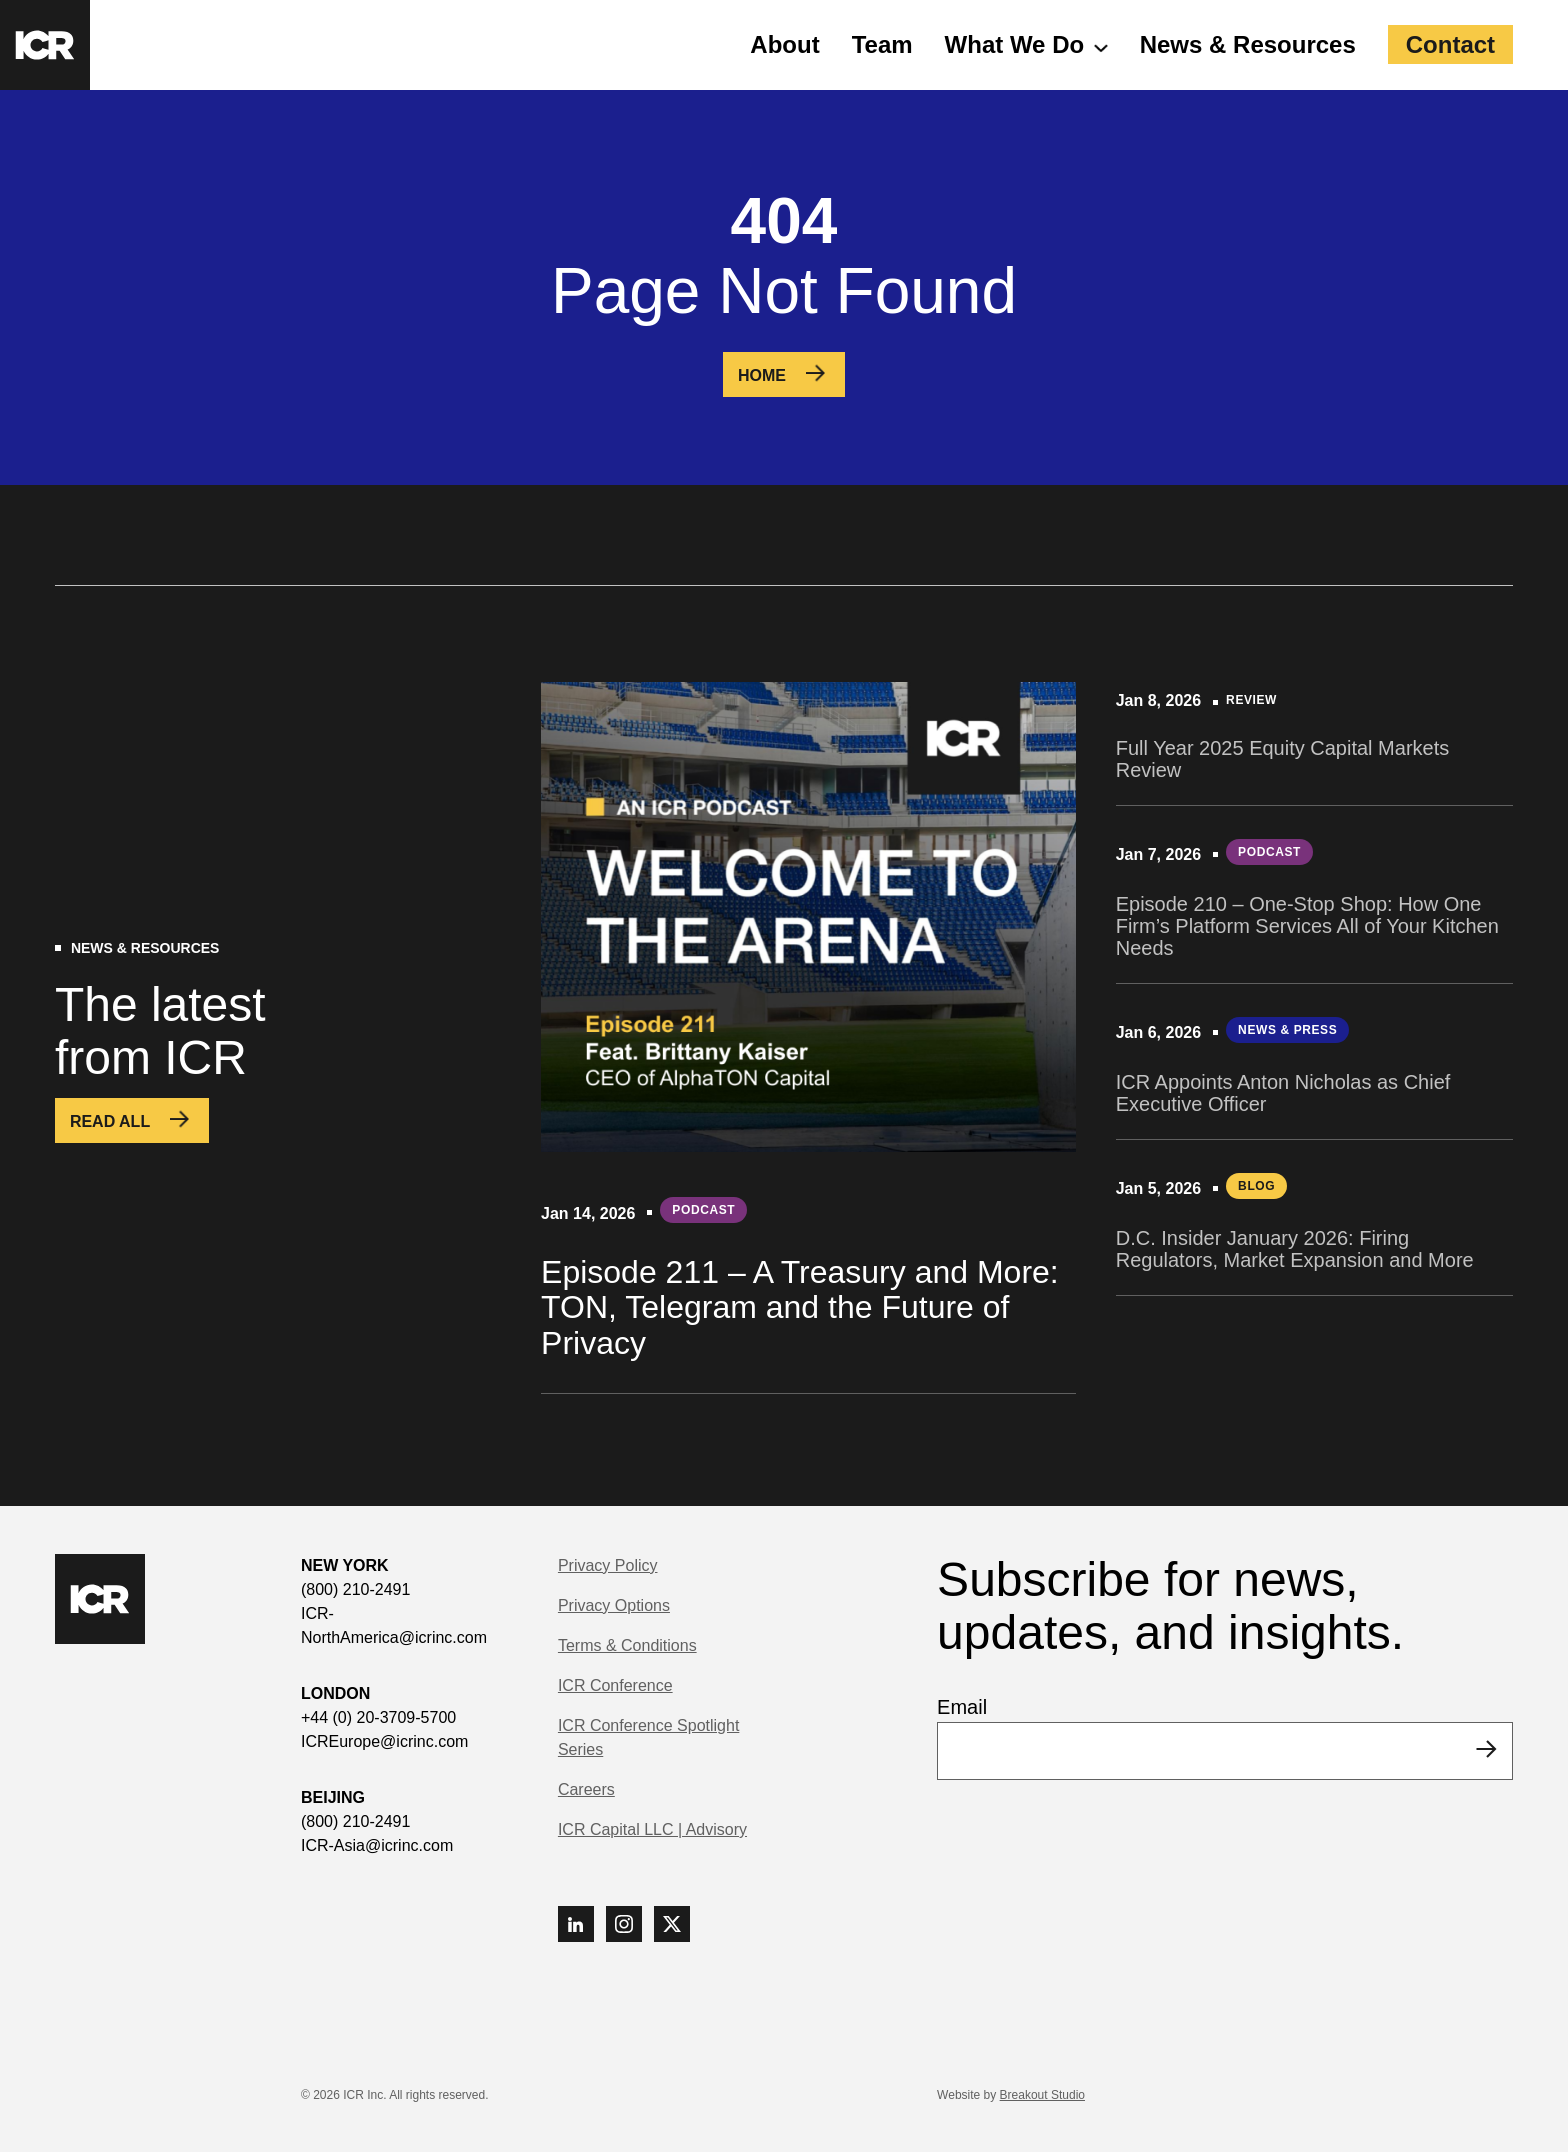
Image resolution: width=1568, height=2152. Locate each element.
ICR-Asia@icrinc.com (377, 1845)
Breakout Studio (1042, 2095)
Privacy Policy (608, 1565)
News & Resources (1248, 44)
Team (882, 44)
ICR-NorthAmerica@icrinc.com (394, 1625)
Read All (110, 1121)
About (784, 44)
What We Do (1015, 44)
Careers (586, 1789)
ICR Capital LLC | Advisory (652, 1829)
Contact (1450, 44)
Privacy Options (614, 1605)
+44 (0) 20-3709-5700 (378, 1717)
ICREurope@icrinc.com (384, 1741)
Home (762, 375)
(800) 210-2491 (355, 1589)
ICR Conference (615, 1685)
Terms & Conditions (627, 1645)
